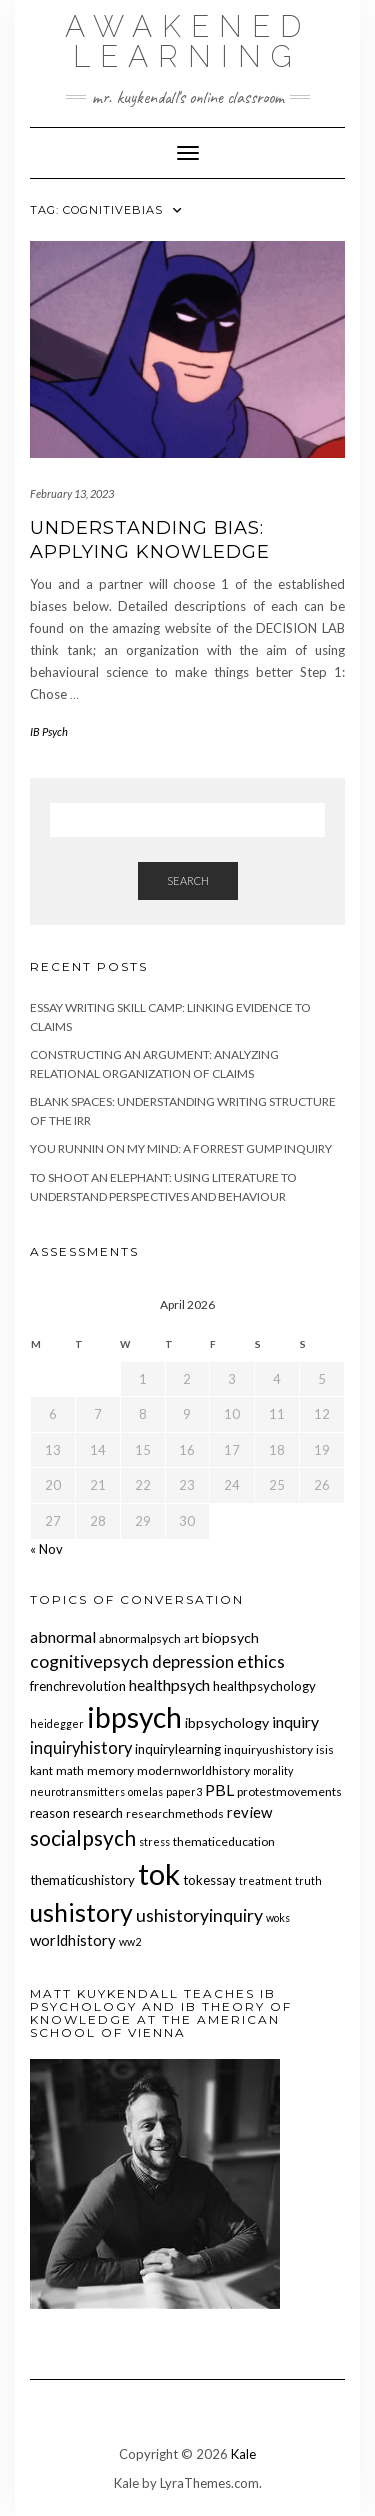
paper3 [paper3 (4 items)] (184, 1791)
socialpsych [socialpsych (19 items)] (83, 1837)
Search (188, 880)
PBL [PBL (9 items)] (219, 1789)
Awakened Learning (188, 41)
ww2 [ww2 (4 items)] (130, 1941)
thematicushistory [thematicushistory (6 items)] (82, 1880)
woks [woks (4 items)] (278, 1917)
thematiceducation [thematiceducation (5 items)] (224, 1841)
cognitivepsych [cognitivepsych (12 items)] (89, 1661)
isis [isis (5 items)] (325, 1749)
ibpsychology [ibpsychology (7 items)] (227, 1722)
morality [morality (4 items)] (273, 1770)
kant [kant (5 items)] (41, 1770)
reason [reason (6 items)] (50, 1813)
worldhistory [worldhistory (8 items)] (73, 1940)
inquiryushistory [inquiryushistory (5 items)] (268, 1749)
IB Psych (49, 731)
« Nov (46, 1549)
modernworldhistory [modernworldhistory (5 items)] (193, 1770)
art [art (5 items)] (191, 1638)
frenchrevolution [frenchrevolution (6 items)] (78, 1686)
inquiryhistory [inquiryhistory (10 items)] (81, 1748)
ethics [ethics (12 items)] (261, 1661)
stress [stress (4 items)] (154, 1841)
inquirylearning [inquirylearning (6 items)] (178, 1749)
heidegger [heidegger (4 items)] (57, 1723)
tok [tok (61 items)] (159, 1873)
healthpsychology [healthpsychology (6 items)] (264, 1686)
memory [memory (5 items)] (110, 1770)
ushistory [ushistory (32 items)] (81, 1912)
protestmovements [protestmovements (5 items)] (289, 1791)
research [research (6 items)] (98, 1813)
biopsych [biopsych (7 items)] (230, 1637)
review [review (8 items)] (249, 1812)
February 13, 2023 (72, 493)
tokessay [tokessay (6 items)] (209, 1880)
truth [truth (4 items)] (308, 1880)
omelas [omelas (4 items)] (145, 1791)
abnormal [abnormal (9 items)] (63, 1636)
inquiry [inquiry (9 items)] (295, 1721)
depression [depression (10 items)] (193, 1662)
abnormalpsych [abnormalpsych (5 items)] (140, 1638)
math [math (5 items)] (70, 1770)
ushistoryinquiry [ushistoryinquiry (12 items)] (199, 1915)
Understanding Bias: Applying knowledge (150, 539)
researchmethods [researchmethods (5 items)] (175, 1813)
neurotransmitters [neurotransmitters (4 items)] (77, 1791)
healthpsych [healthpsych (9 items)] (169, 1684)
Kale (243, 2454)
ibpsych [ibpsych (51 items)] (134, 1717)
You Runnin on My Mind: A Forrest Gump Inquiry (181, 1148)
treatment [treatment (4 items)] (265, 1880)
